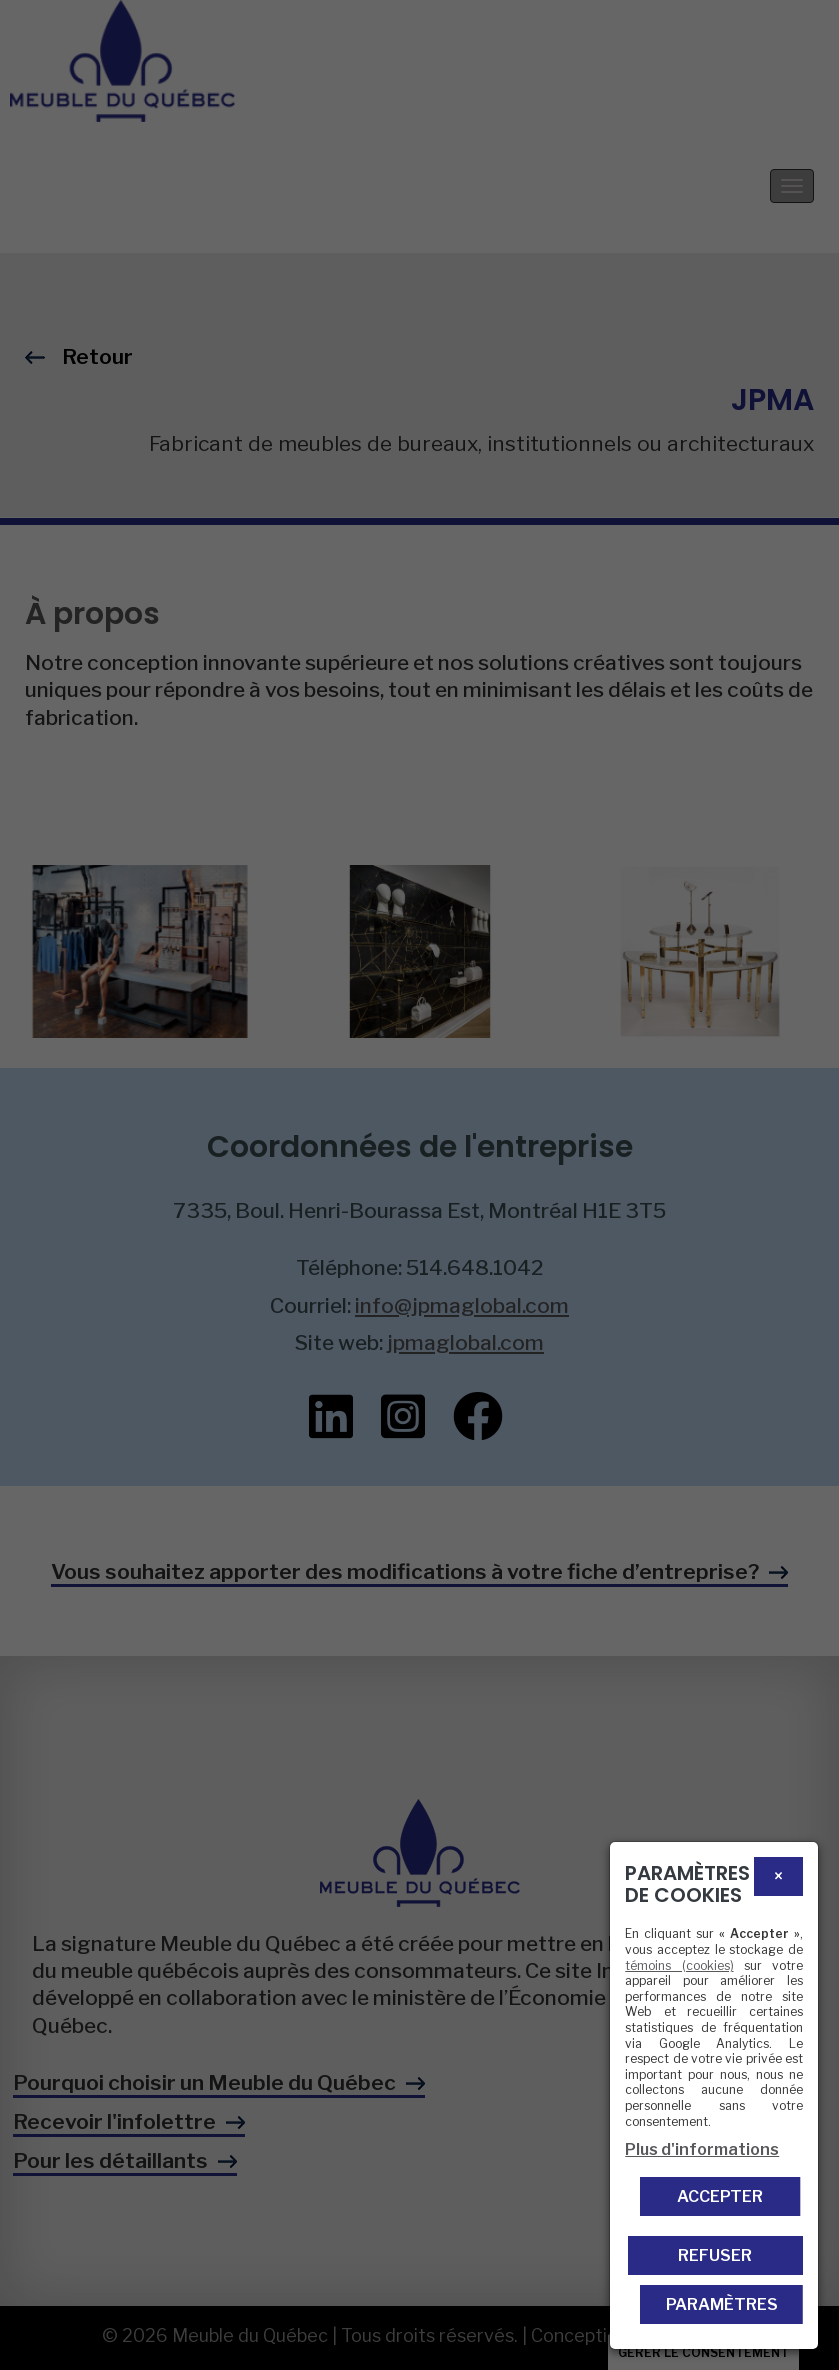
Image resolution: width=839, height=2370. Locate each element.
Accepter (720, 2196)
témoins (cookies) (679, 1965)
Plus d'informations (702, 2149)
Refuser (715, 2255)
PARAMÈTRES (722, 2304)
